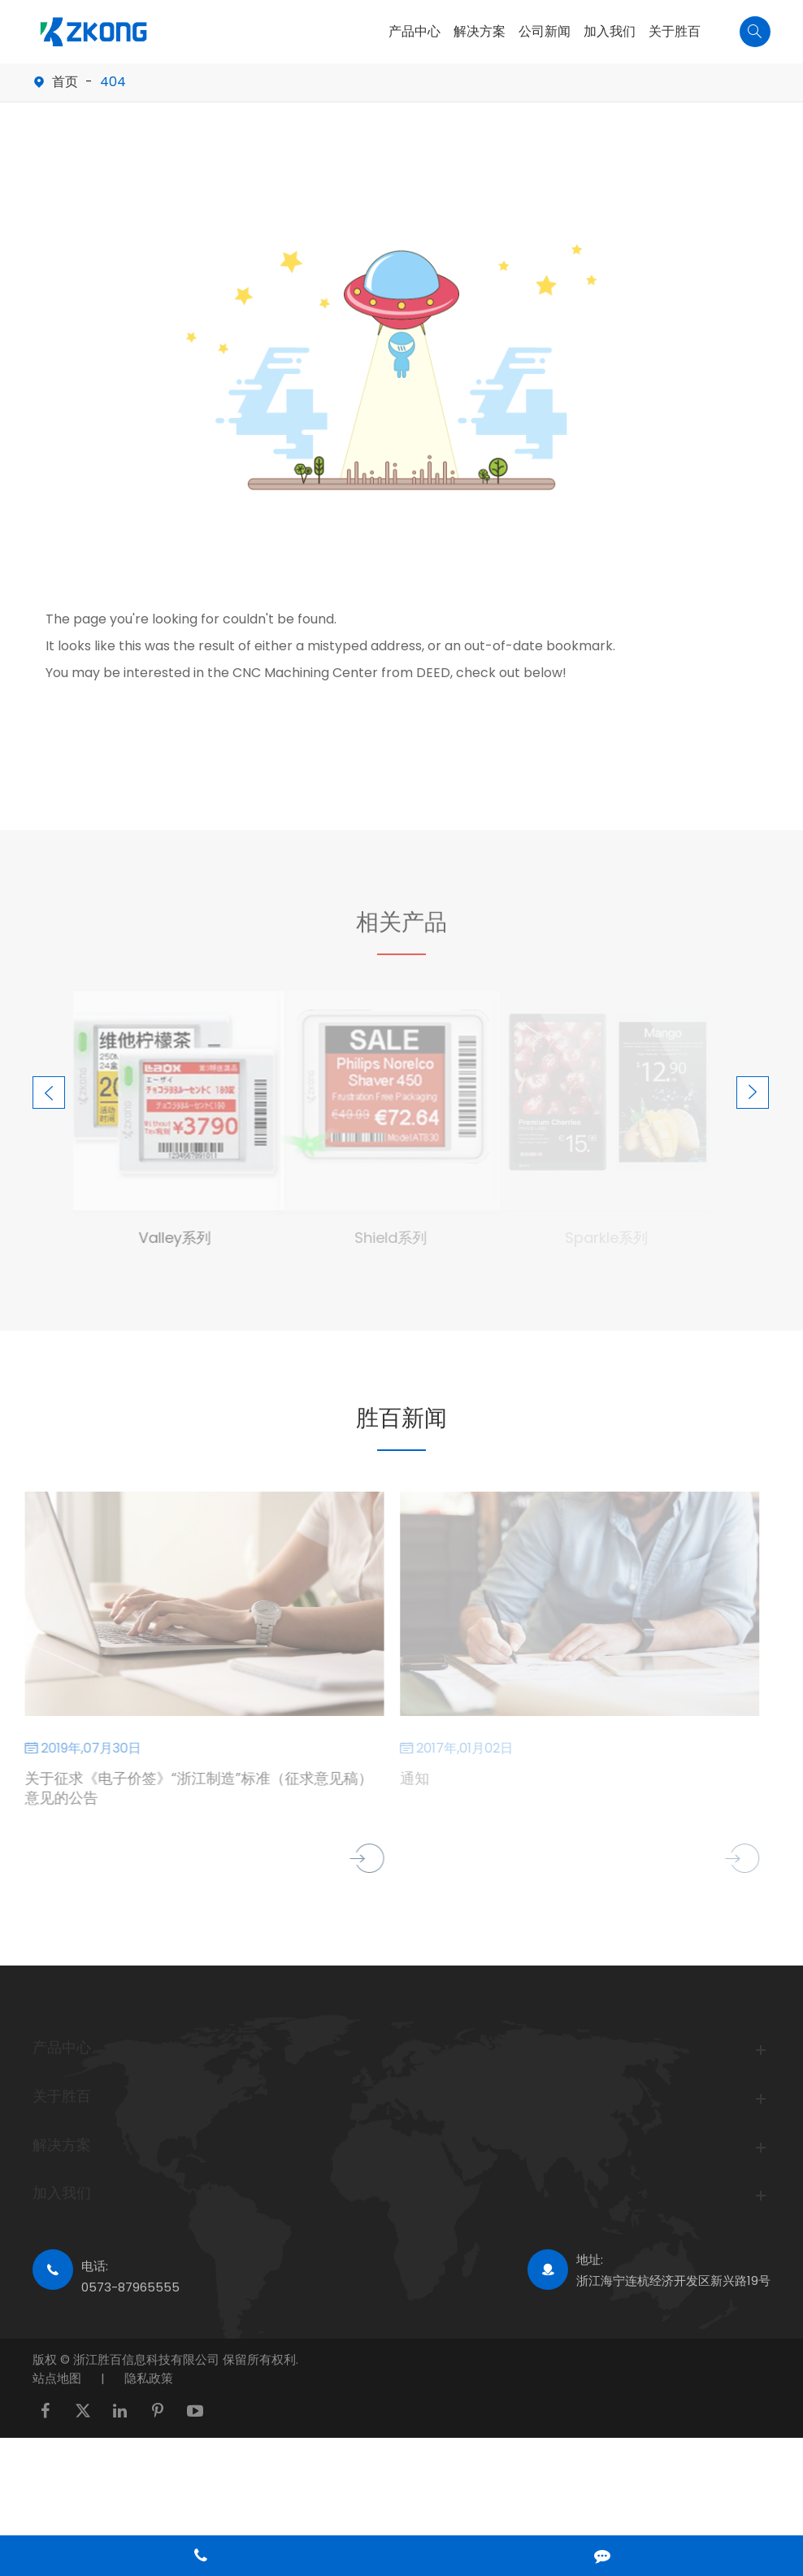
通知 (410, 1778)
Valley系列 (169, 1237)
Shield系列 (385, 1237)
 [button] (49, 1092)
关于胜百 (675, 31)
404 (113, 81)
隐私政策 (148, 2378)
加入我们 (610, 31)
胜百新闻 (401, 1418)
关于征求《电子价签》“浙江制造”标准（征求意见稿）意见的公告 (193, 1788)
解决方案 (480, 31)
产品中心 (414, 31)
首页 (65, 81)
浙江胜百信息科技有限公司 (148, 2359)
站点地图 (57, 2378)
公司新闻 (545, 31)
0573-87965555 (130, 2287)
